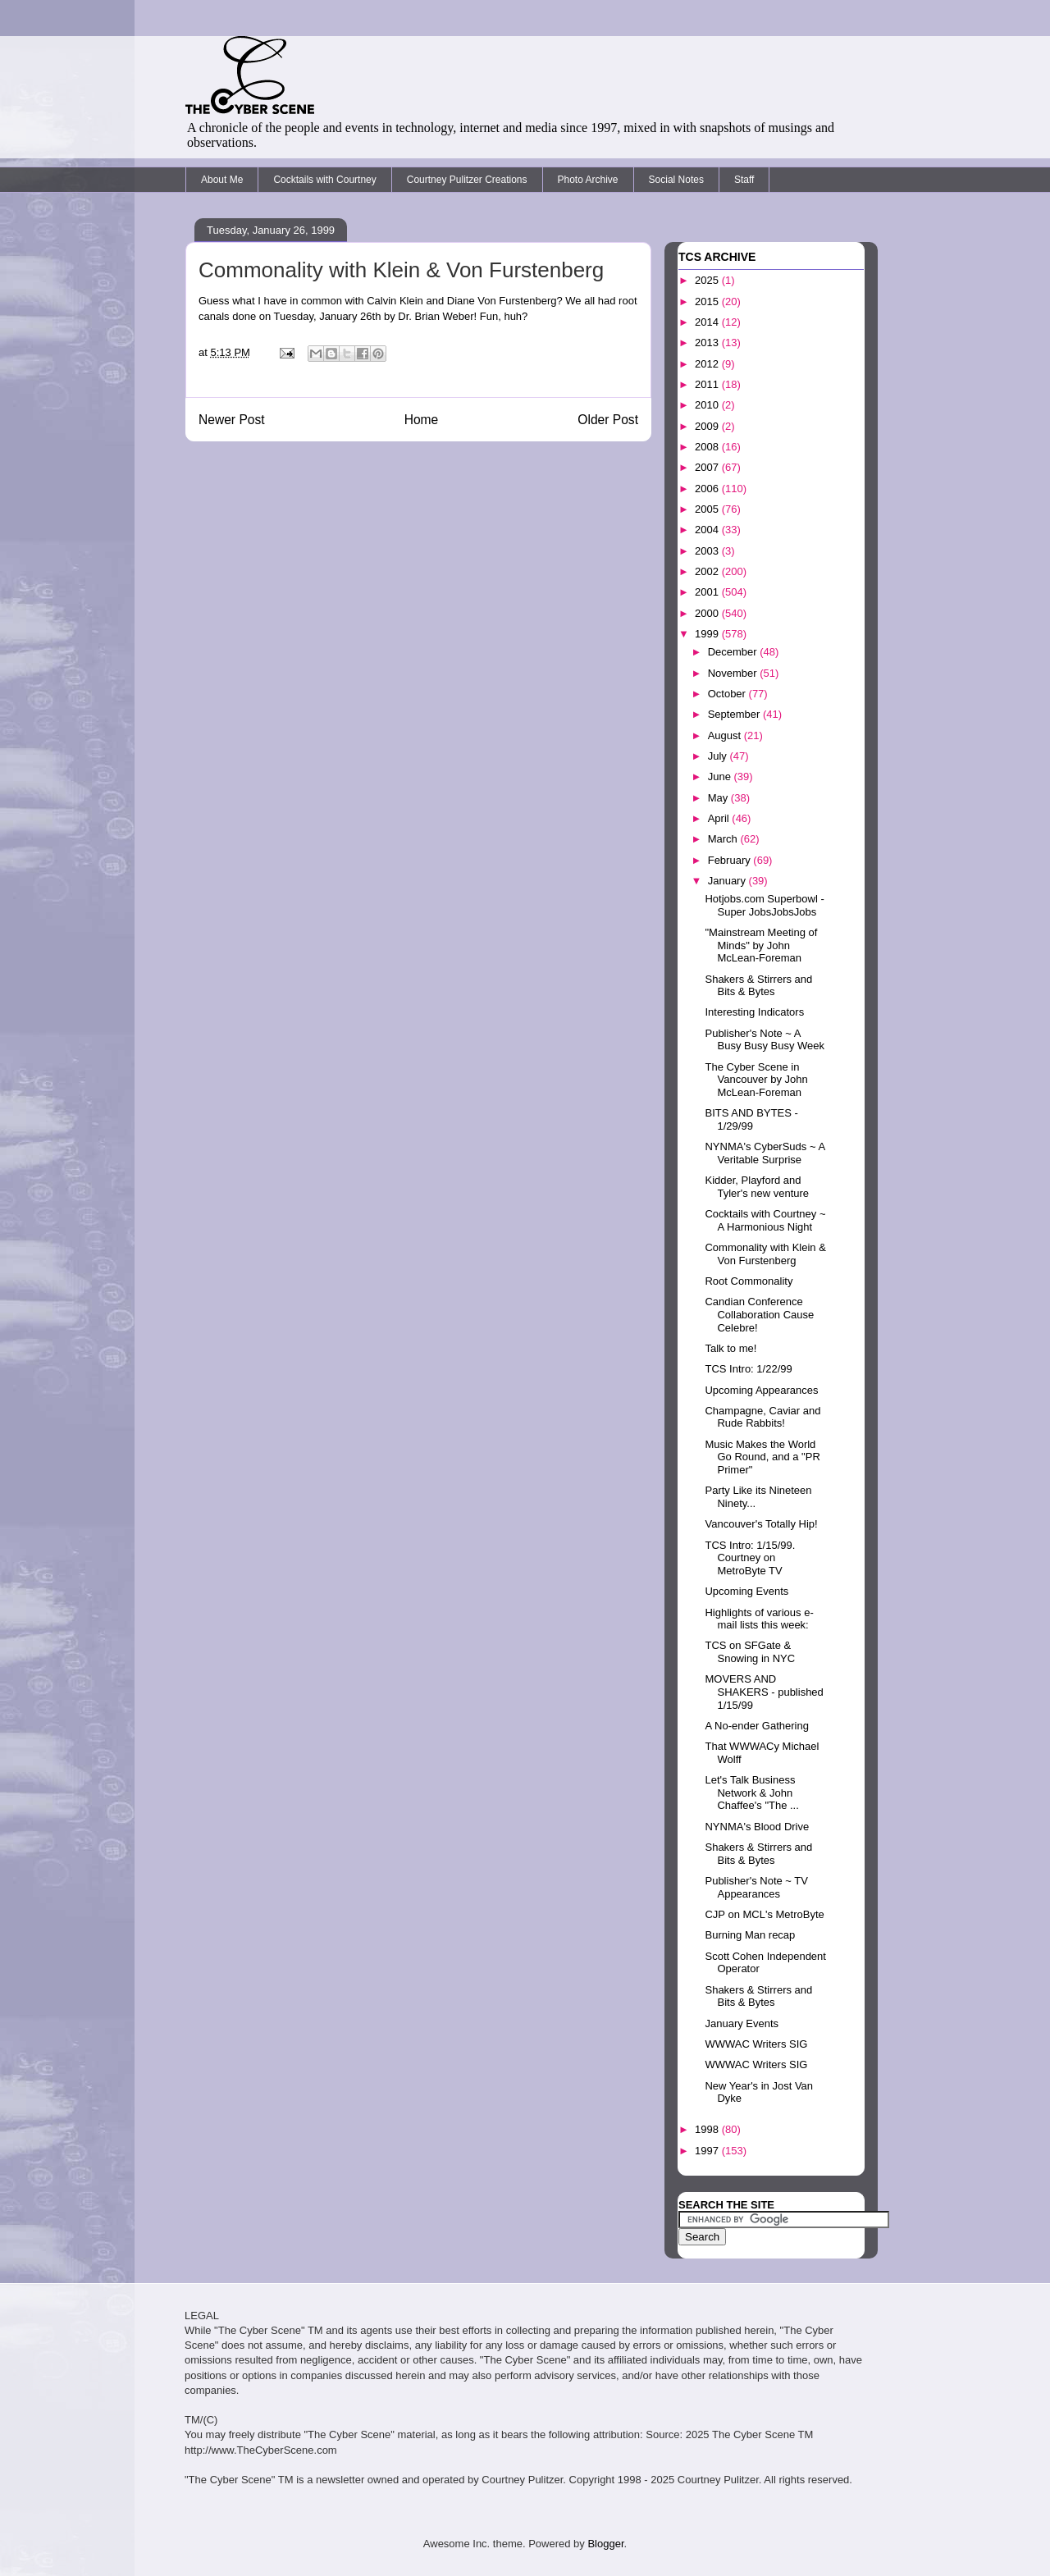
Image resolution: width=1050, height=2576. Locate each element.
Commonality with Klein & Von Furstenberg (765, 1254)
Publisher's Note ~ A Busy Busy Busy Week (764, 1040)
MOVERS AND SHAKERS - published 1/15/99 (764, 1691)
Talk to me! (730, 1348)
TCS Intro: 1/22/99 (748, 1369)
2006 (708, 488)
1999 (708, 634)
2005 (708, 509)
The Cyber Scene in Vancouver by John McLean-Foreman (756, 1079)
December (734, 652)
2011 (708, 384)
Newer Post (232, 420)
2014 (708, 322)
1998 (708, 2129)
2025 (708, 280)
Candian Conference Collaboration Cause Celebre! (759, 1314)
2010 (708, 405)
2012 (708, 364)
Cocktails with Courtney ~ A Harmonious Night (765, 1220)
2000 (708, 613)
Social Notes (676, 179)
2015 (708, 301)
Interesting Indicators (754, 1012)
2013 (708, 342)
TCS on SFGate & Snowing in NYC (750, 1652)
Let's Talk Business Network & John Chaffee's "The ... (751, 1792)
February (731, 860)
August (726, 735)
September (735, 714)
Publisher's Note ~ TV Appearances (756, 1887)
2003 (708, 551)
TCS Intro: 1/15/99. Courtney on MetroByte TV (750, 1558)
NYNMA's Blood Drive (757, 1826)
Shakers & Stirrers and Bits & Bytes (758, 985)
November (734, 673)
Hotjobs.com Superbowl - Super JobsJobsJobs (764, 905)
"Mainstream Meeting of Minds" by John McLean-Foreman (761, 945)
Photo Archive (588, 179)
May (719, 798)
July (719, 756)
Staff (744, 179)
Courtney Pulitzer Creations (467, 179)
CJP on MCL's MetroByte (764, 1914)
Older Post (608, 420)
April (720, 818)
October (728, 693)
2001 (708, 592)
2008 (708, 447)
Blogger (605, 2543)
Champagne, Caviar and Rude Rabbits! (762, 1417)
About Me (222, 179)
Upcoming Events (746, 1591)
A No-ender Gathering (756, 1726)
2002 (708, 571)
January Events (741, 2023)
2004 (708, 529)
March (724, 839)
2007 (708, 467)
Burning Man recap (750, 1935)
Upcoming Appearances (761, 1390)
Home (421, 420)
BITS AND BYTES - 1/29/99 (751, 1119)
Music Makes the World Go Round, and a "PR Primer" (762, 1457)
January (728, 881)
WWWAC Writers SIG (756, 2044)
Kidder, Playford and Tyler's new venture (757, 1186)
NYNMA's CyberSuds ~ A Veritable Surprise (764, 1153)
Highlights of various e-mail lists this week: (759, 1619)
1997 (708, 2150)
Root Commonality (748, 1281)
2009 (708, 426)
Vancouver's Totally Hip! (761, 1524)
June (721, 776)
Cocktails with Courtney (324, 179)
